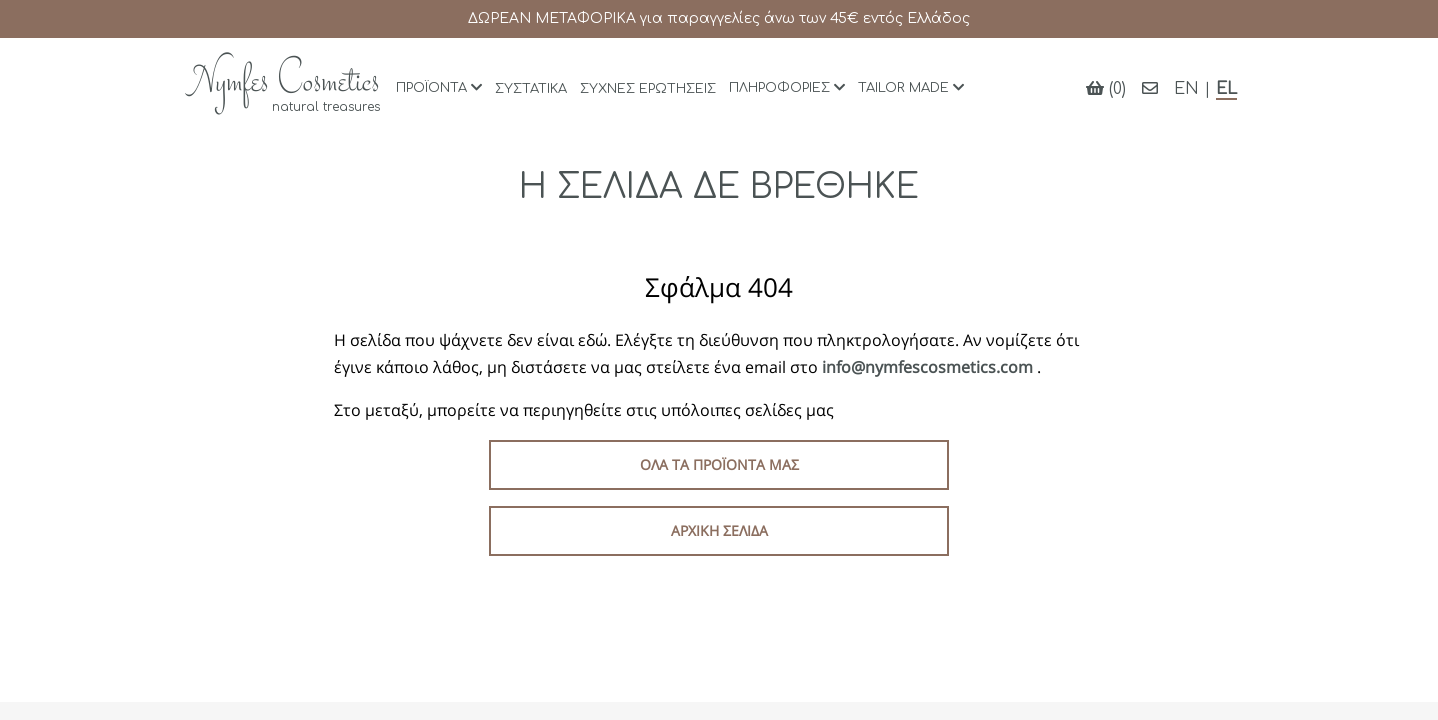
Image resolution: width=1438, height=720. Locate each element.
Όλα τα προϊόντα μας (719, 464)
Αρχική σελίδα (719, 530)
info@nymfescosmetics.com (929, 367)
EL (1226, 89)
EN (1186, 89)
